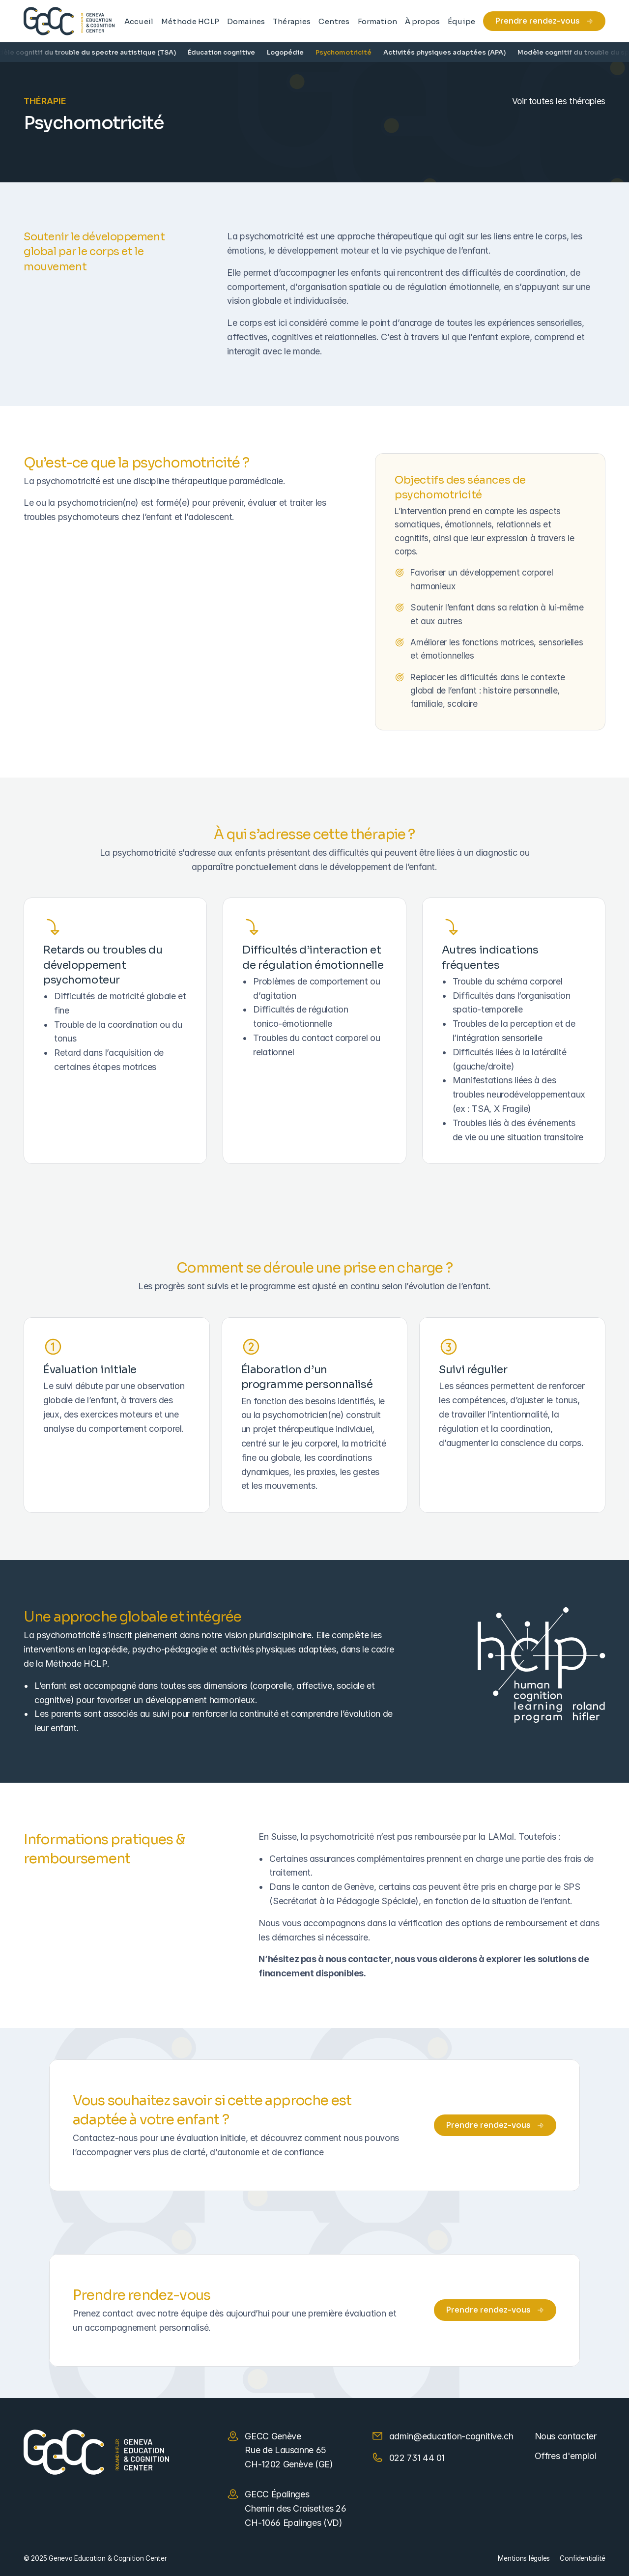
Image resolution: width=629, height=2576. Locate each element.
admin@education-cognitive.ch (451, 2436)
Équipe (461, 21)
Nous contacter (566, 2436)
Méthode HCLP (190, 21)
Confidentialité (582, 2558)
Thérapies (292, 21)
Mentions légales (524, 2558)
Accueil (138, 21)
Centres (333, 21)
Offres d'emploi (566, 2456)
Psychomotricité (353, 52)
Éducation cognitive (230, 52)
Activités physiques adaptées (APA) (454, 52)
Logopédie (294, 52)
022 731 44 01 (417, 2458)
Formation (377, 21)
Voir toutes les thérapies (558, 101)
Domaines (246, 21)
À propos (422, 21)
